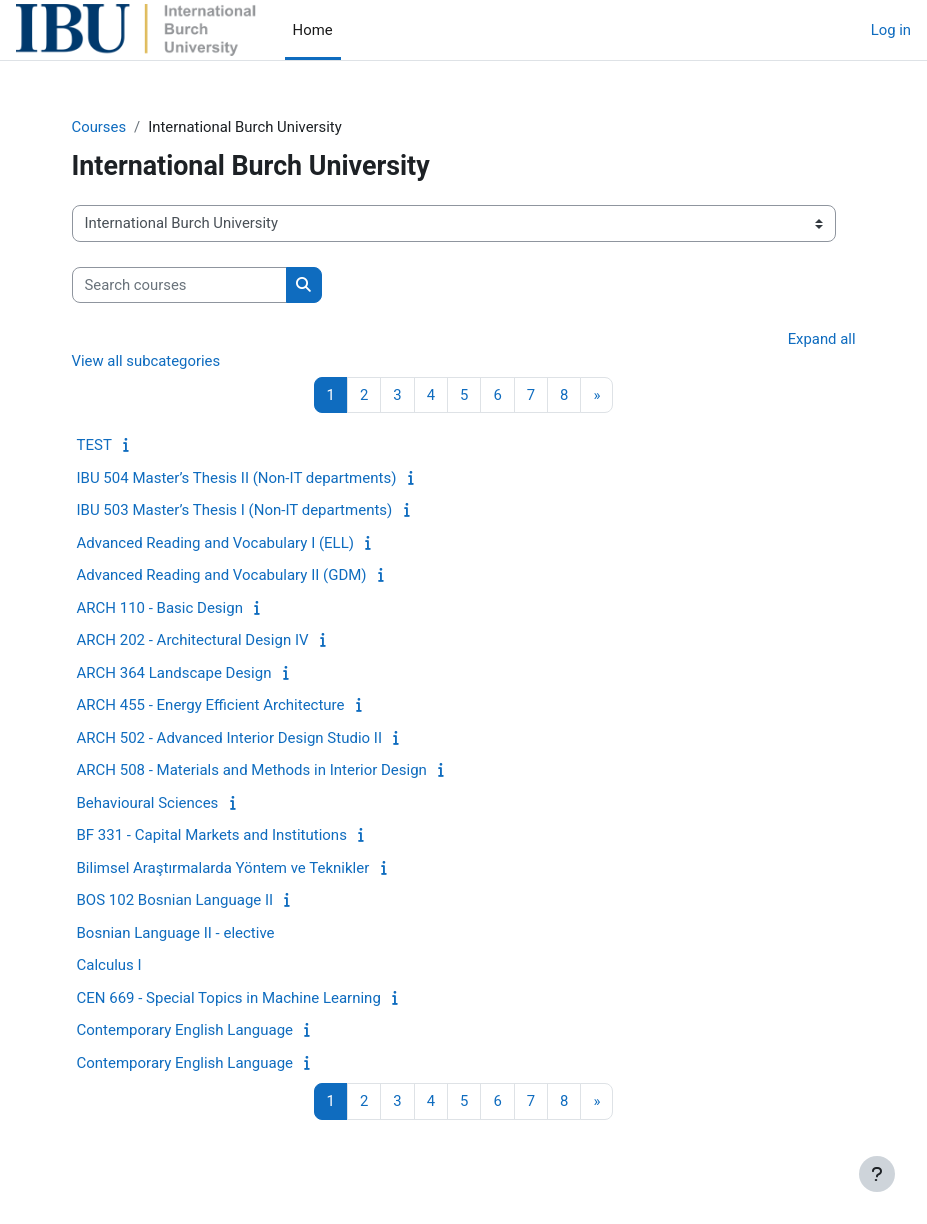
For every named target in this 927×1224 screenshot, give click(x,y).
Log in (891, 30)
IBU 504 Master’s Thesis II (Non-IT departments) (237, 478)
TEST (94, 445)
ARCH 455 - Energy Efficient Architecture (211, 705)
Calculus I (109, 965)
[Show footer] (877, 1174)
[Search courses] (179, 285)
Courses (99, 127)
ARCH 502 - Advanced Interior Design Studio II (229, 738)
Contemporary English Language (185, 1030)
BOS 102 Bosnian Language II (175, 900)
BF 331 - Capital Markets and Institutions (212, 835)
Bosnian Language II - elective (176, 933)
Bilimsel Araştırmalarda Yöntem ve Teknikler (223, 868)
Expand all (822, 339)
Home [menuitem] (313, 30)
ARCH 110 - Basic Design (160, 608)
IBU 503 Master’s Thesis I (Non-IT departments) (235, 510)
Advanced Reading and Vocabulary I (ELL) (216, 543)
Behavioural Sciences (148, 803)
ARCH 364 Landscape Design (174, 673)
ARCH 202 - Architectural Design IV (193, 640)
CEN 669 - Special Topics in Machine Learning (229, 998)
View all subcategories (146, 361)
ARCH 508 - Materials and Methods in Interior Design (252, 770)
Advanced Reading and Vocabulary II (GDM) (222, 575)
